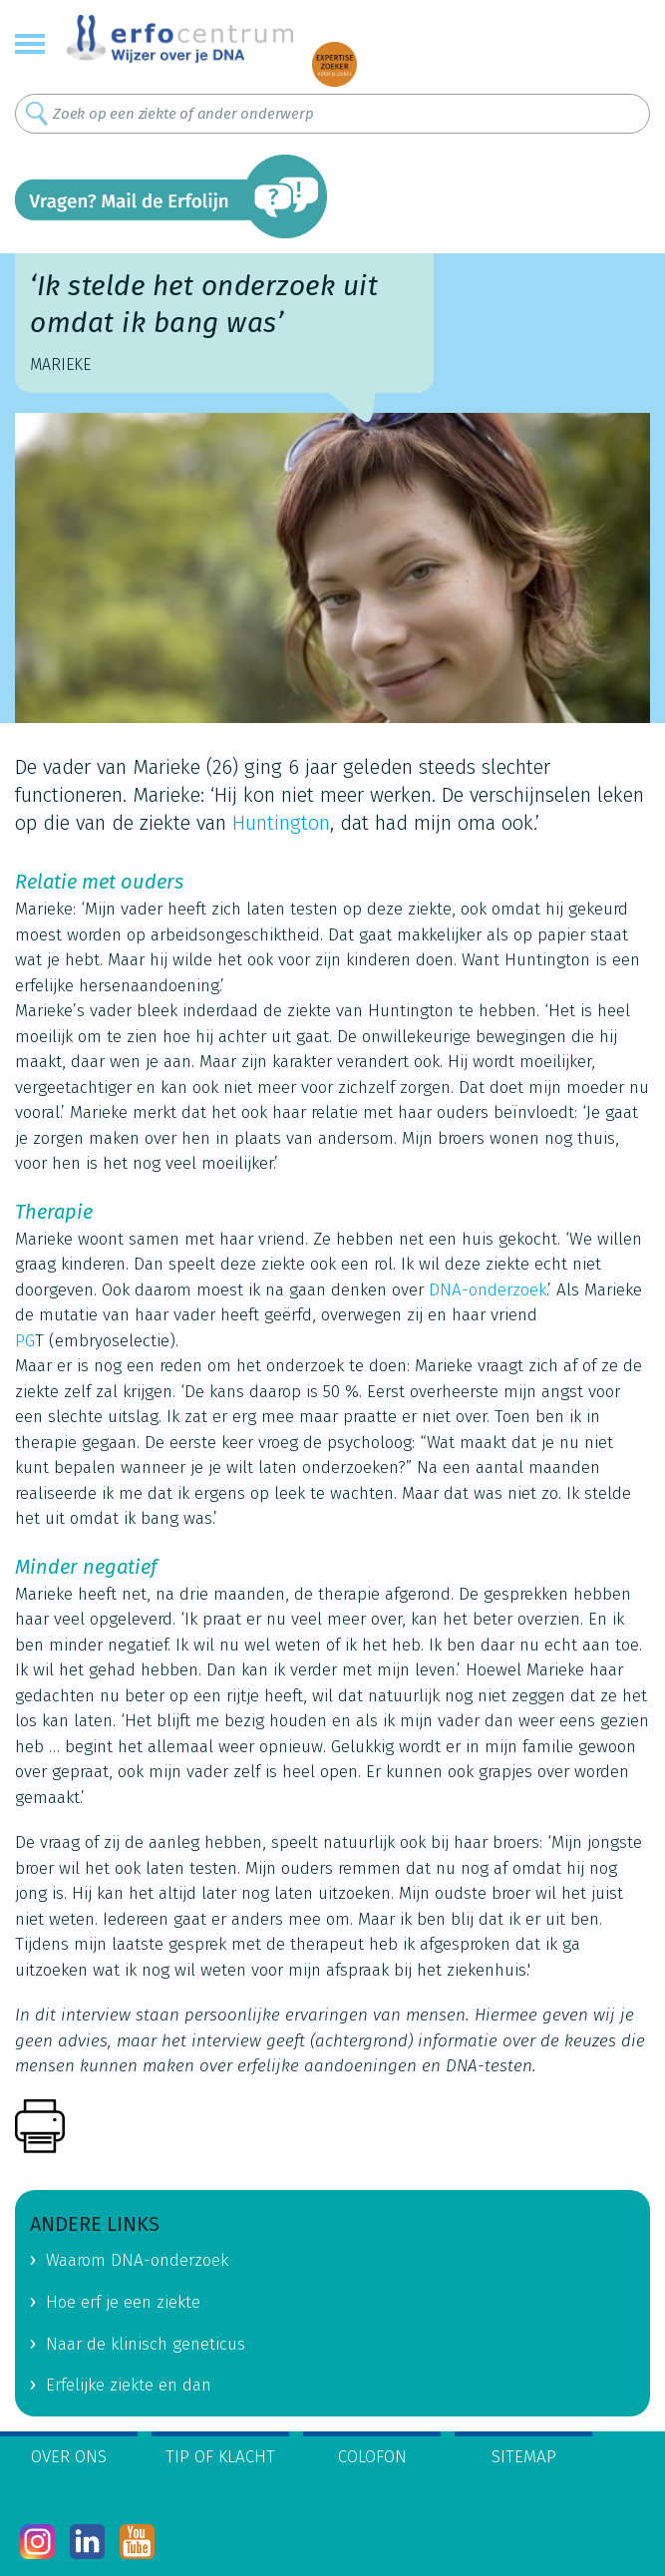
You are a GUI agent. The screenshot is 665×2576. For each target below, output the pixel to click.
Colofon (372, 2456)
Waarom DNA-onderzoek (137, 2260)
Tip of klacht (220, 2456)
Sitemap (524, 2456)
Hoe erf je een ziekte (123, 2302)
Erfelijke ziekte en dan (128, 2385)
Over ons (69, 2456)
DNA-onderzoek (487, 1290)
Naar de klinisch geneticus (145, 2344)
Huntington (281, 823)
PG (25, 1340)
